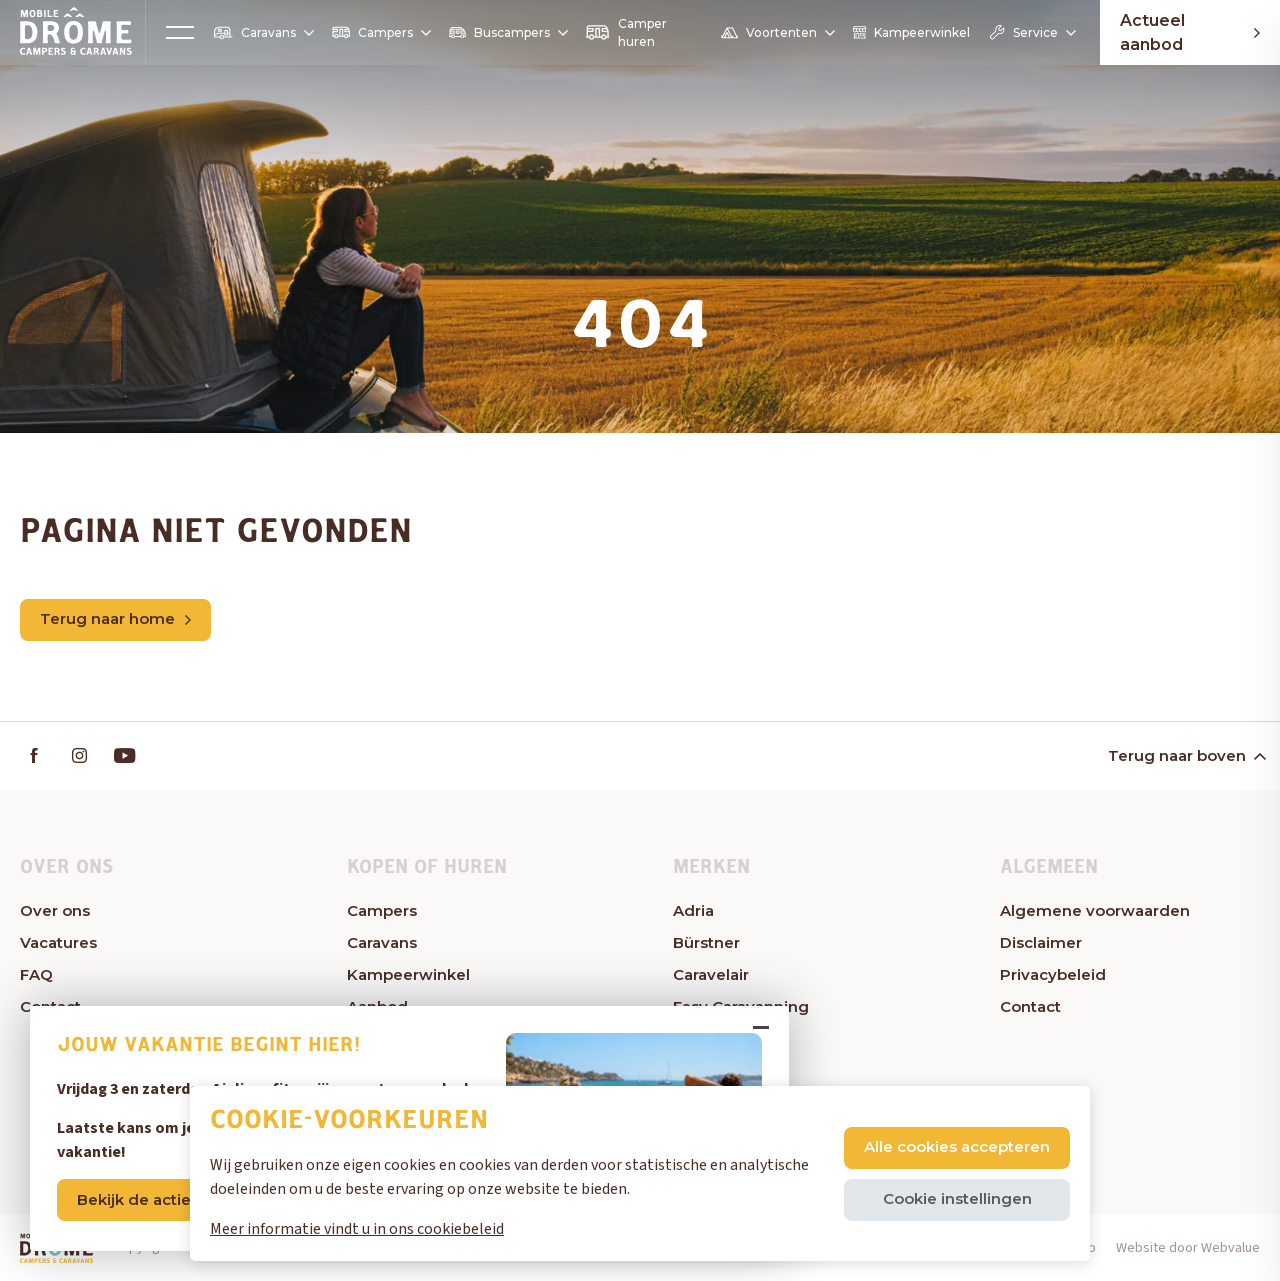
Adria (693, 910)
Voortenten (777, 33)
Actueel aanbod (1190, 32)
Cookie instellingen (957, 1198)
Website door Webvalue (1188, 1248)
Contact (1030, 1006)
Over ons (55, 910)
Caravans (263, 33)
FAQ (36, 974)
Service (1031, 32)
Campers (381, 32)
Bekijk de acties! (140, 1199)
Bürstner (706, 942)
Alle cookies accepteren (957, 1146)
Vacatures (58, 942)
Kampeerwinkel (911, 32)
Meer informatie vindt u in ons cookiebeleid (357, 1229)
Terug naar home (115, 618)
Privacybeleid (1053, 974)
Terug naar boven (1185, 755)
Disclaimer (1041, 942)
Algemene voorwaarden (1095, 910)
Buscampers (507, 32)
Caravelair (711, 974)
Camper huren (626, 32)
